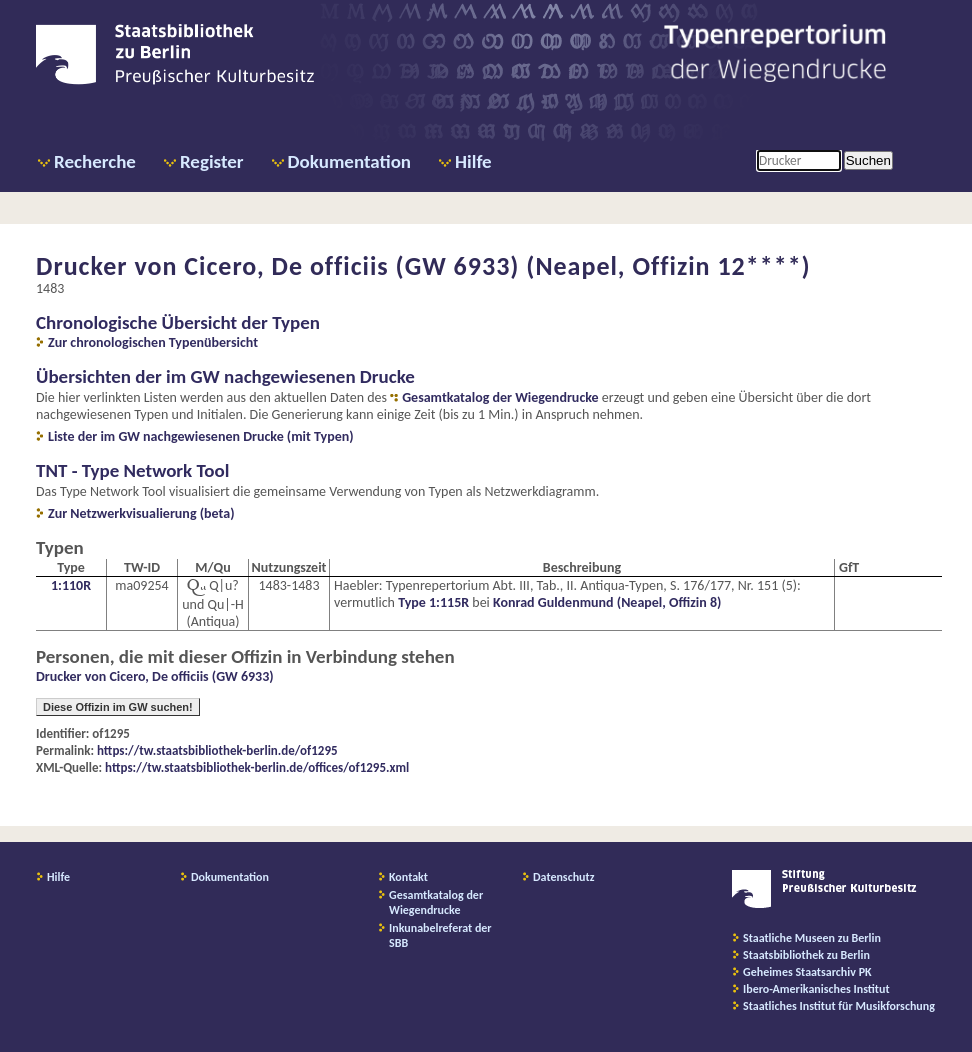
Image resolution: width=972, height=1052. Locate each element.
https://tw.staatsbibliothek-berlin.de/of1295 (217, 750)
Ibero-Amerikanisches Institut (816, 989)
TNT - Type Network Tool (132, 470)
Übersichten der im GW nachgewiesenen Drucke (225, 376)
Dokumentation (349, 161)
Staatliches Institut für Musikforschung (839, 1006)
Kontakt (408, 877)
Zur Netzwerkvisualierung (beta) (141, 513)
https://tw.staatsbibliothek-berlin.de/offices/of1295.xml (257, 767)
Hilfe (473, 161)
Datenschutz (564, 877)
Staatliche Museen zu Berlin (812, 938)
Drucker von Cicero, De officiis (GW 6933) (155, 676)
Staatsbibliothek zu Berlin (806, 955)
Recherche (95, 161)
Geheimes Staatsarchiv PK (807, 972)
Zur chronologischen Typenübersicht (153, 342)
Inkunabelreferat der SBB (440, 935)
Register (212, 161)
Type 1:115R (433, 602)
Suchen (868, 160)
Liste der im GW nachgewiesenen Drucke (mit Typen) (201, 436)
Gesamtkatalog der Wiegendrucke (500, 397)
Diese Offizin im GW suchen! (118, 707)
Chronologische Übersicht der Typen (178, 322)
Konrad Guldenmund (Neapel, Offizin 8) (607, 602)
